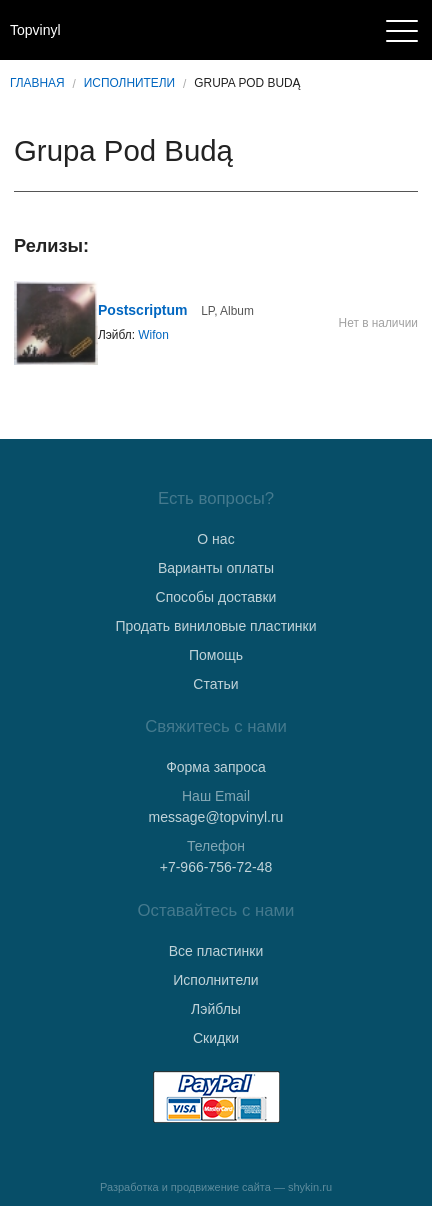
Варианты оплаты (216, 568)
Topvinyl (35, 30)
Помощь (216, 655)
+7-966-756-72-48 (216, 867)
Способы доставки (216, 597)
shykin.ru (310, 1187)
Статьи (215, 684)
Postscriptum (142, 310)
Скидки (216, 1038)
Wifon (153, 335)
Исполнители (129, 83)
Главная (37, 83)
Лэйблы (216, 1009)
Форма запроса (216, 767)
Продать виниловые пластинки (215, 626)
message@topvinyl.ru (216, 817)
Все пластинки (216, 951)
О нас (215, 539)
